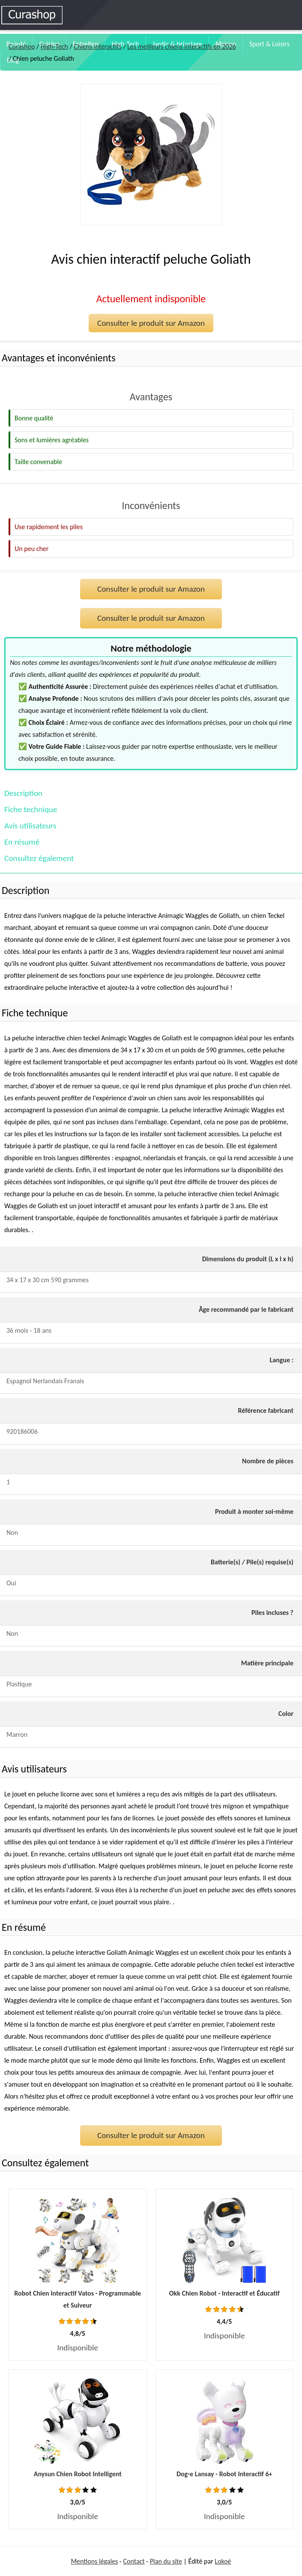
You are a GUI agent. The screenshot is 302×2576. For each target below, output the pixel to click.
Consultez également (39, 858)
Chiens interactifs (97, 46)
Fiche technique (30, 809)
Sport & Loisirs (269, 44)
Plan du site (166, 2561)
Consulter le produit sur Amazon (151, 323)
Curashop (22, 46)
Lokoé (223, 2561)
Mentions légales (94, 2561)
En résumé (21, 842)
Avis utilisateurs (30, 826)
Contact (134, 2561)
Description (23, 793)
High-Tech (54, 46)
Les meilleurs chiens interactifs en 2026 (181, 46)
